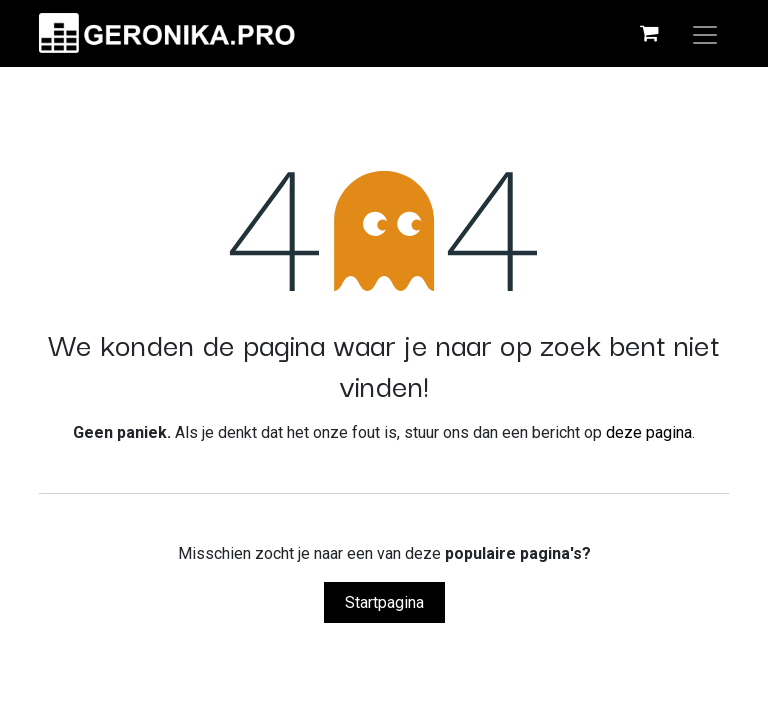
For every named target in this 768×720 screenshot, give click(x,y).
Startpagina (384, 602)
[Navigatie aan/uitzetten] (705, 33)
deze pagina (649, 432)
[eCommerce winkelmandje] (649, 33)
